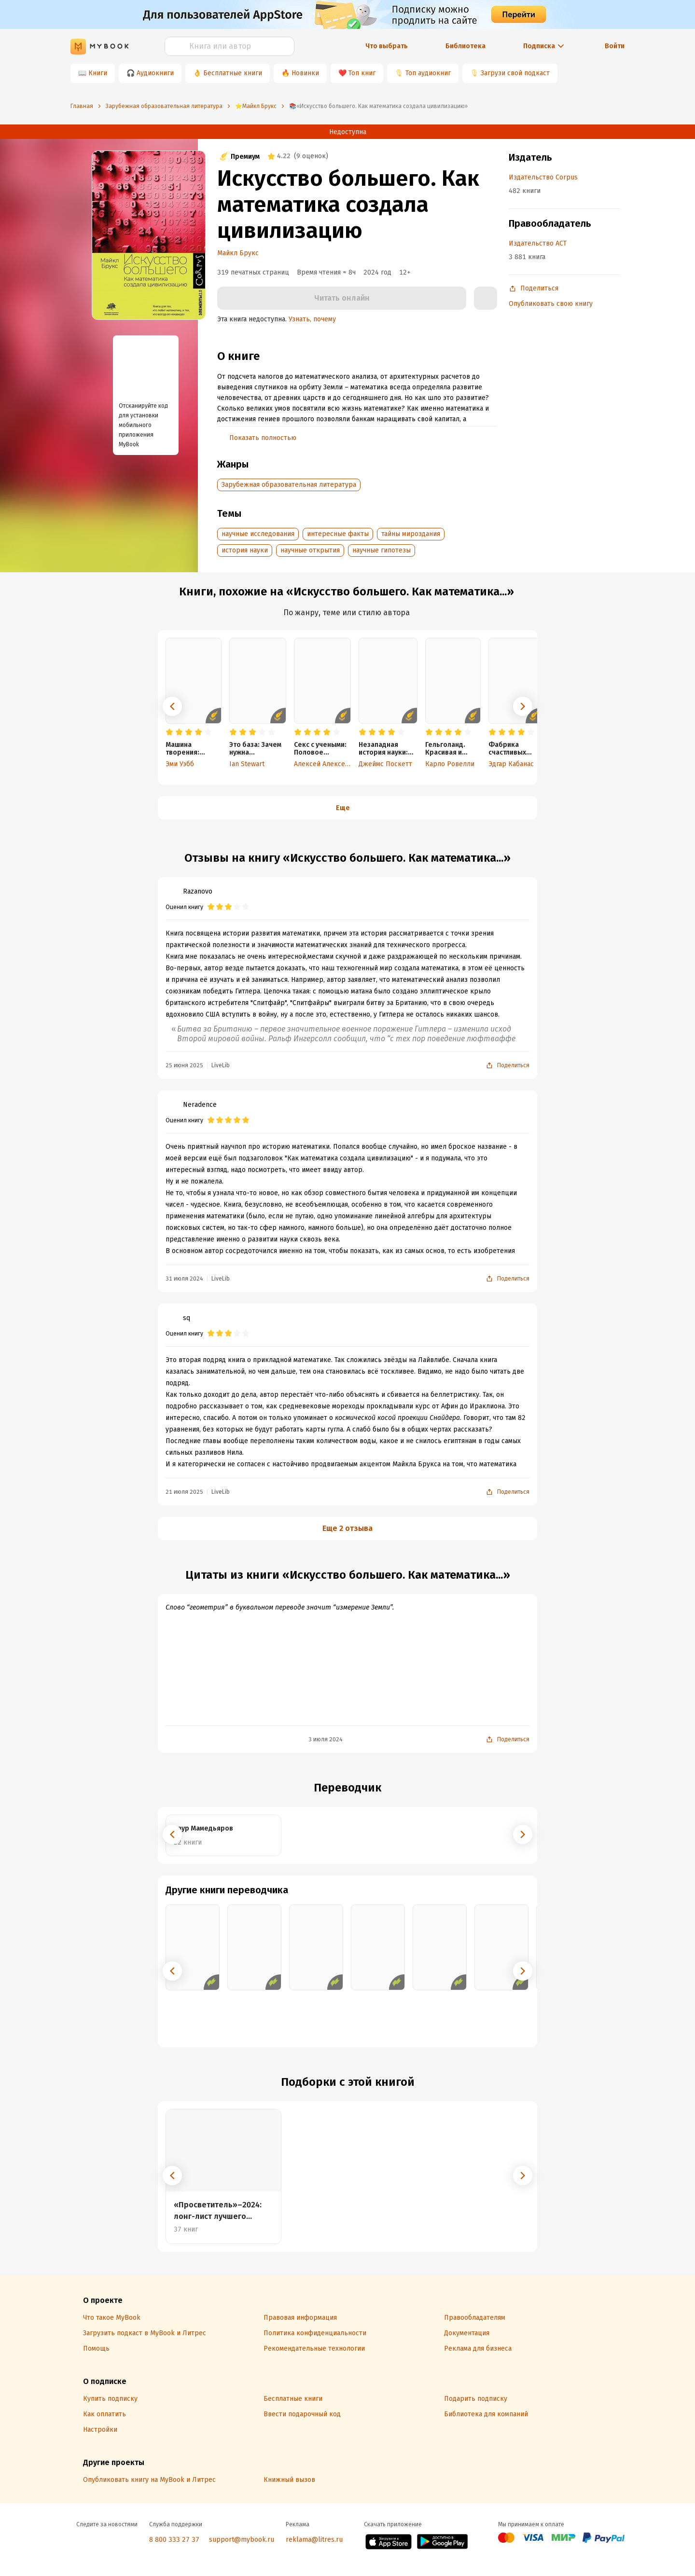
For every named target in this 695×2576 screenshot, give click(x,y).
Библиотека (465, 46)
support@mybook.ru (241, 2539)
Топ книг (361, 73)
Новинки (305, 73)
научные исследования (258, 534)
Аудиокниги (155, 73)
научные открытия (310, 550)
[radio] (169, 732)
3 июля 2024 (325, 1739)
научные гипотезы (381, 550)
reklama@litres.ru (314, 2539)
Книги (97, 73)
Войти (615, 46)
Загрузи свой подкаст (515, 73)
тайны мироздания (410, 534)
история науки (245, 550)
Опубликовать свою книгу (551, 304)
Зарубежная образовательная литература (289, 485)
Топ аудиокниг (428, 73)
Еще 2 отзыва (347, 1528)
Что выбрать (386, 46)
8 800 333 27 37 (174, 2539)
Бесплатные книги (232, 73)
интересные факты (338, 534)
